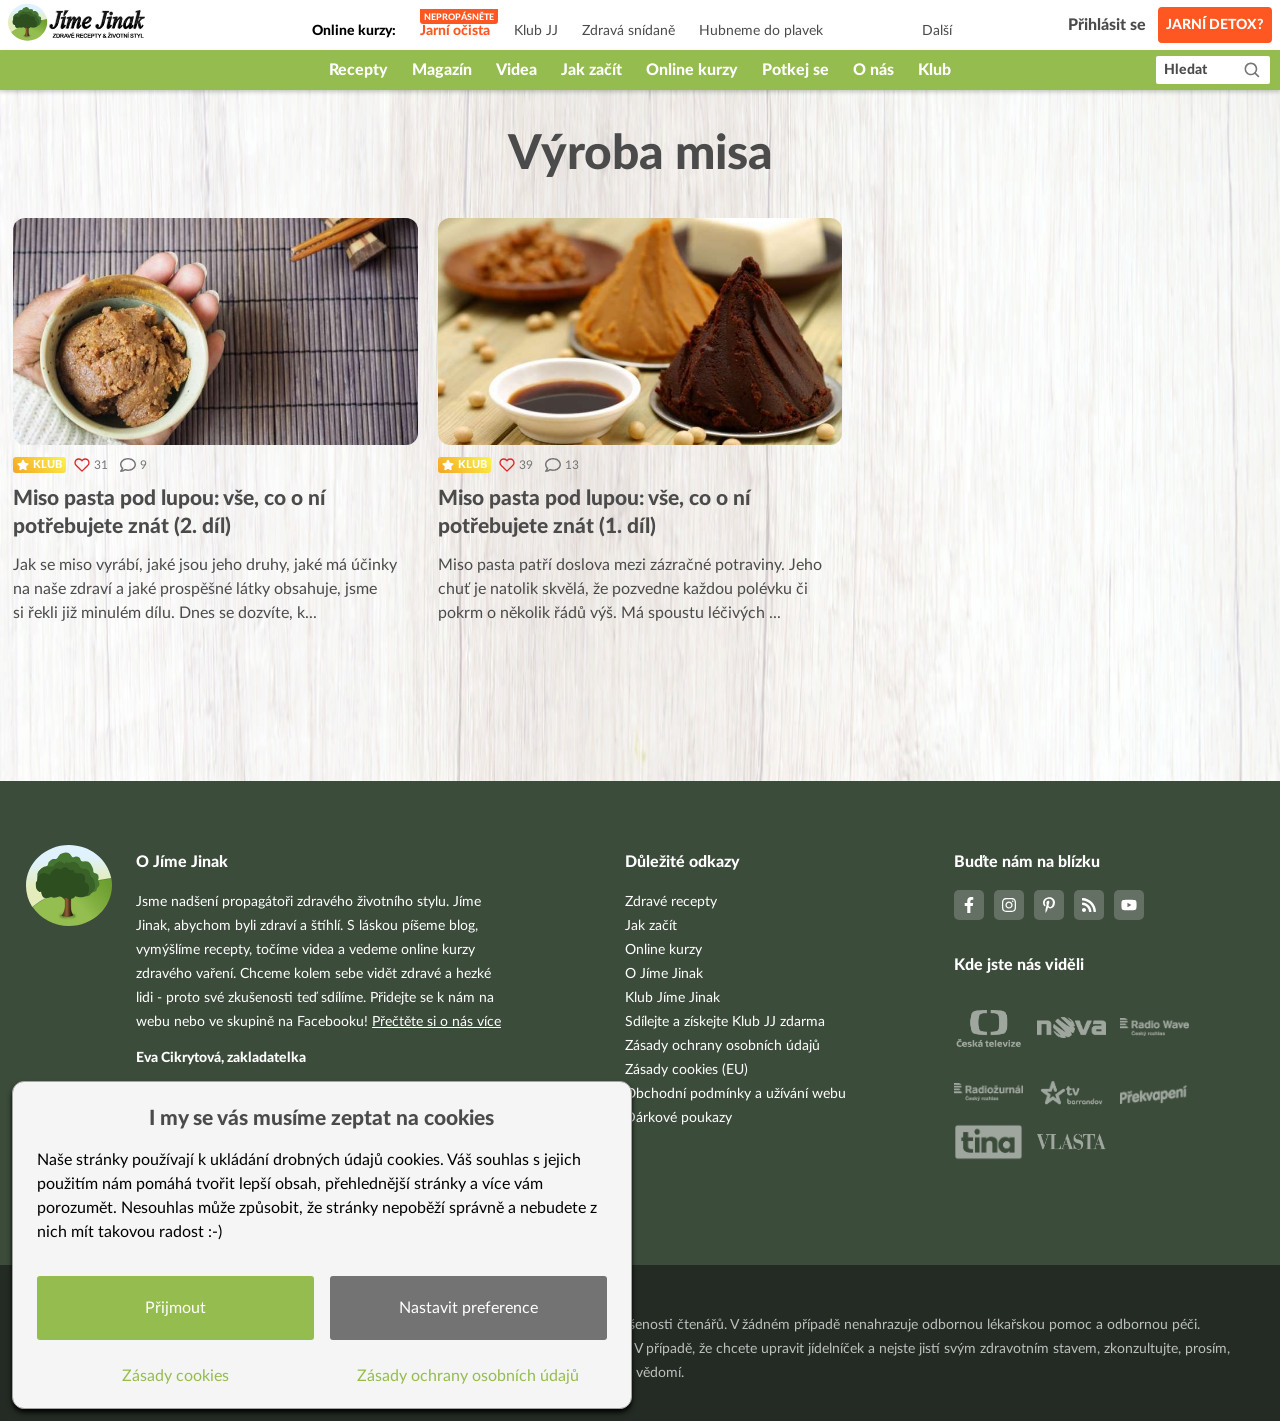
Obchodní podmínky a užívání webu (735, 1094)
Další (937, 31)
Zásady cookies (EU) (686, 1070)
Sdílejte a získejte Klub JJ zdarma (725, 1022)
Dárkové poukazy (678, 1118)
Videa (516, 70)
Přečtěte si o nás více (436, 1022)
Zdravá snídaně (628, 31)
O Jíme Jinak (664, 974)
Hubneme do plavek (761, 31)
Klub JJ (536, 31)
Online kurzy (692, 70)
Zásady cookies (175, 1376)
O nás (873, 70)
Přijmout (175, 1308)
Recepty (358, 70)
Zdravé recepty (671, 902)
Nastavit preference (468, 1308)
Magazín (442, 70)
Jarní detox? (1215, 25)
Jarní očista (455, 31)
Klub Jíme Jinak (672, 998)
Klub (934, 70)
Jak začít (591, 70)
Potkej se (795, 70)
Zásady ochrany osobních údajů (722, 1046)
